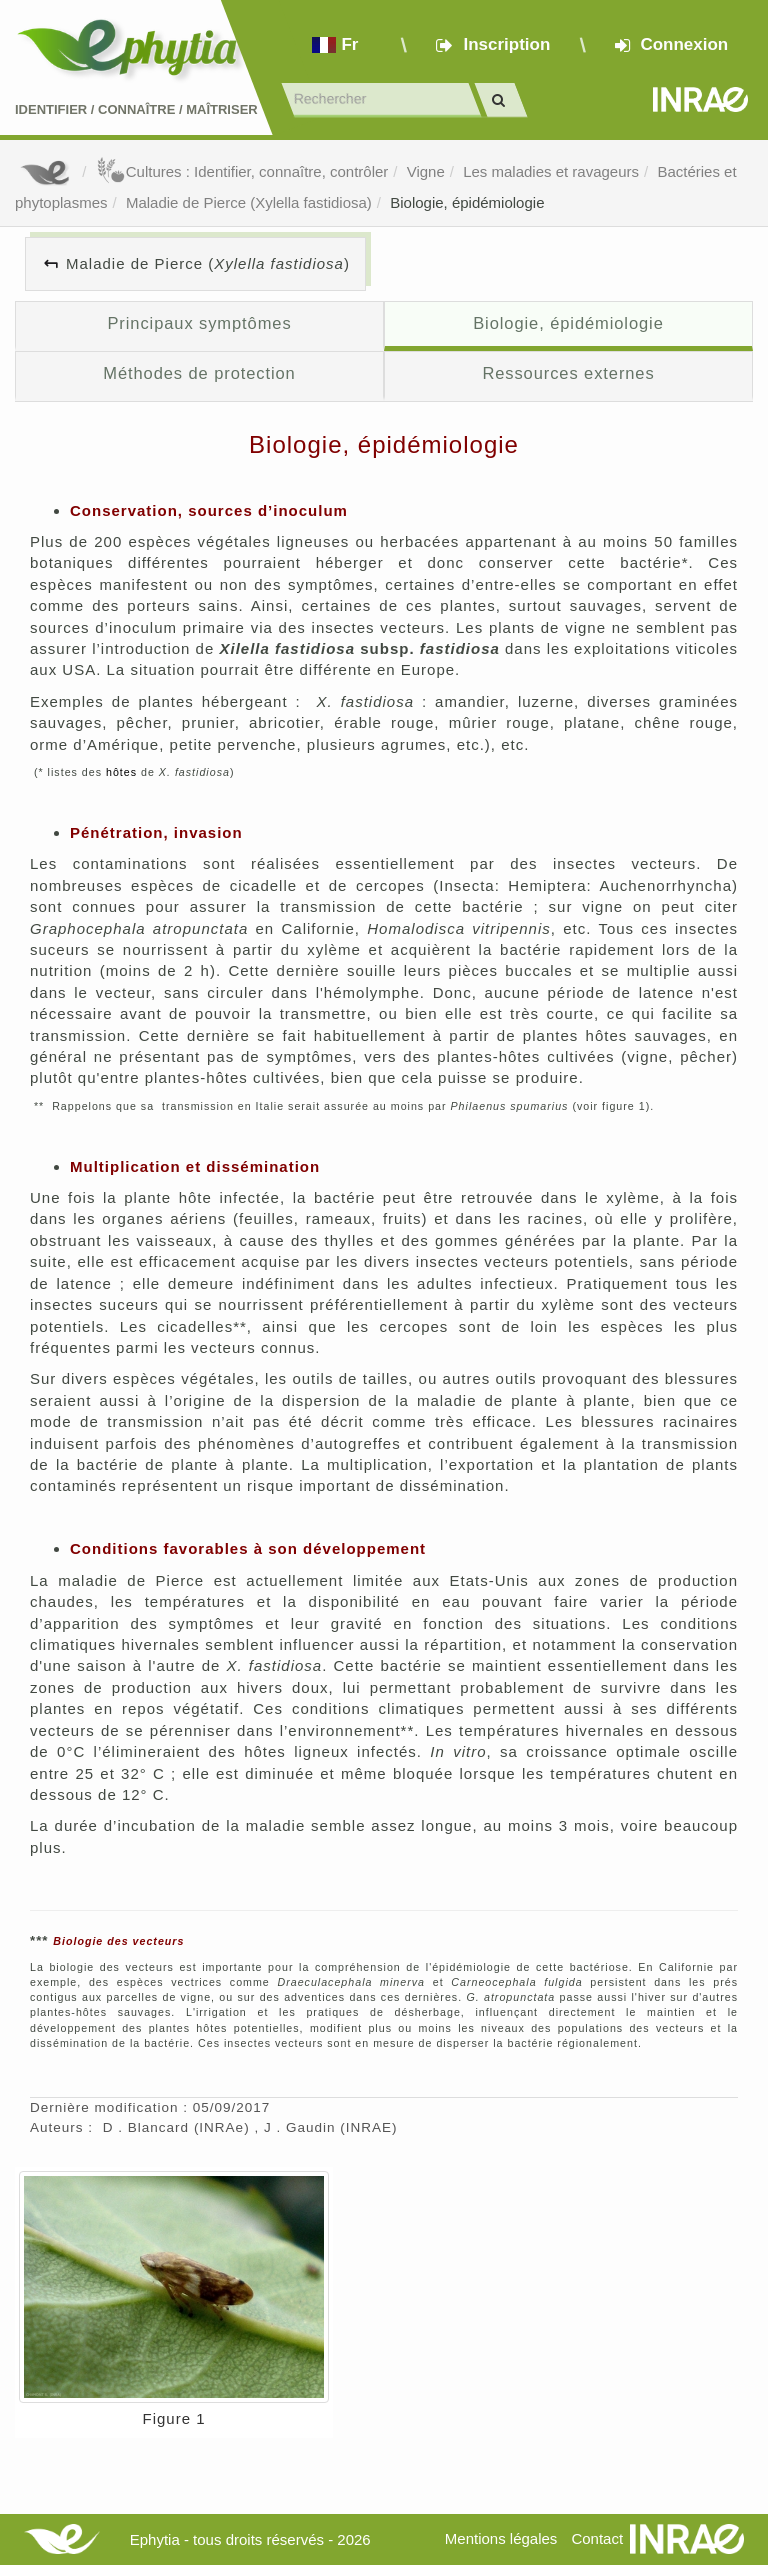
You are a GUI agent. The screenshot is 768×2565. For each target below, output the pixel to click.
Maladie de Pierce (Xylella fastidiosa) (249, 202)
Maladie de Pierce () (208, 263)
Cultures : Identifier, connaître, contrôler (242, 171)
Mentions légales (501, 2538)
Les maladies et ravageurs (551, 171)
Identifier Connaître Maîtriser (136, 109)
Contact (597, 2538)
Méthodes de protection (199, 373)
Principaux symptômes (199, 323)
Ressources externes (568, 373)
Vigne (426, 171)
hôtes (121, 772)
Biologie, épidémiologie (467, 202)
